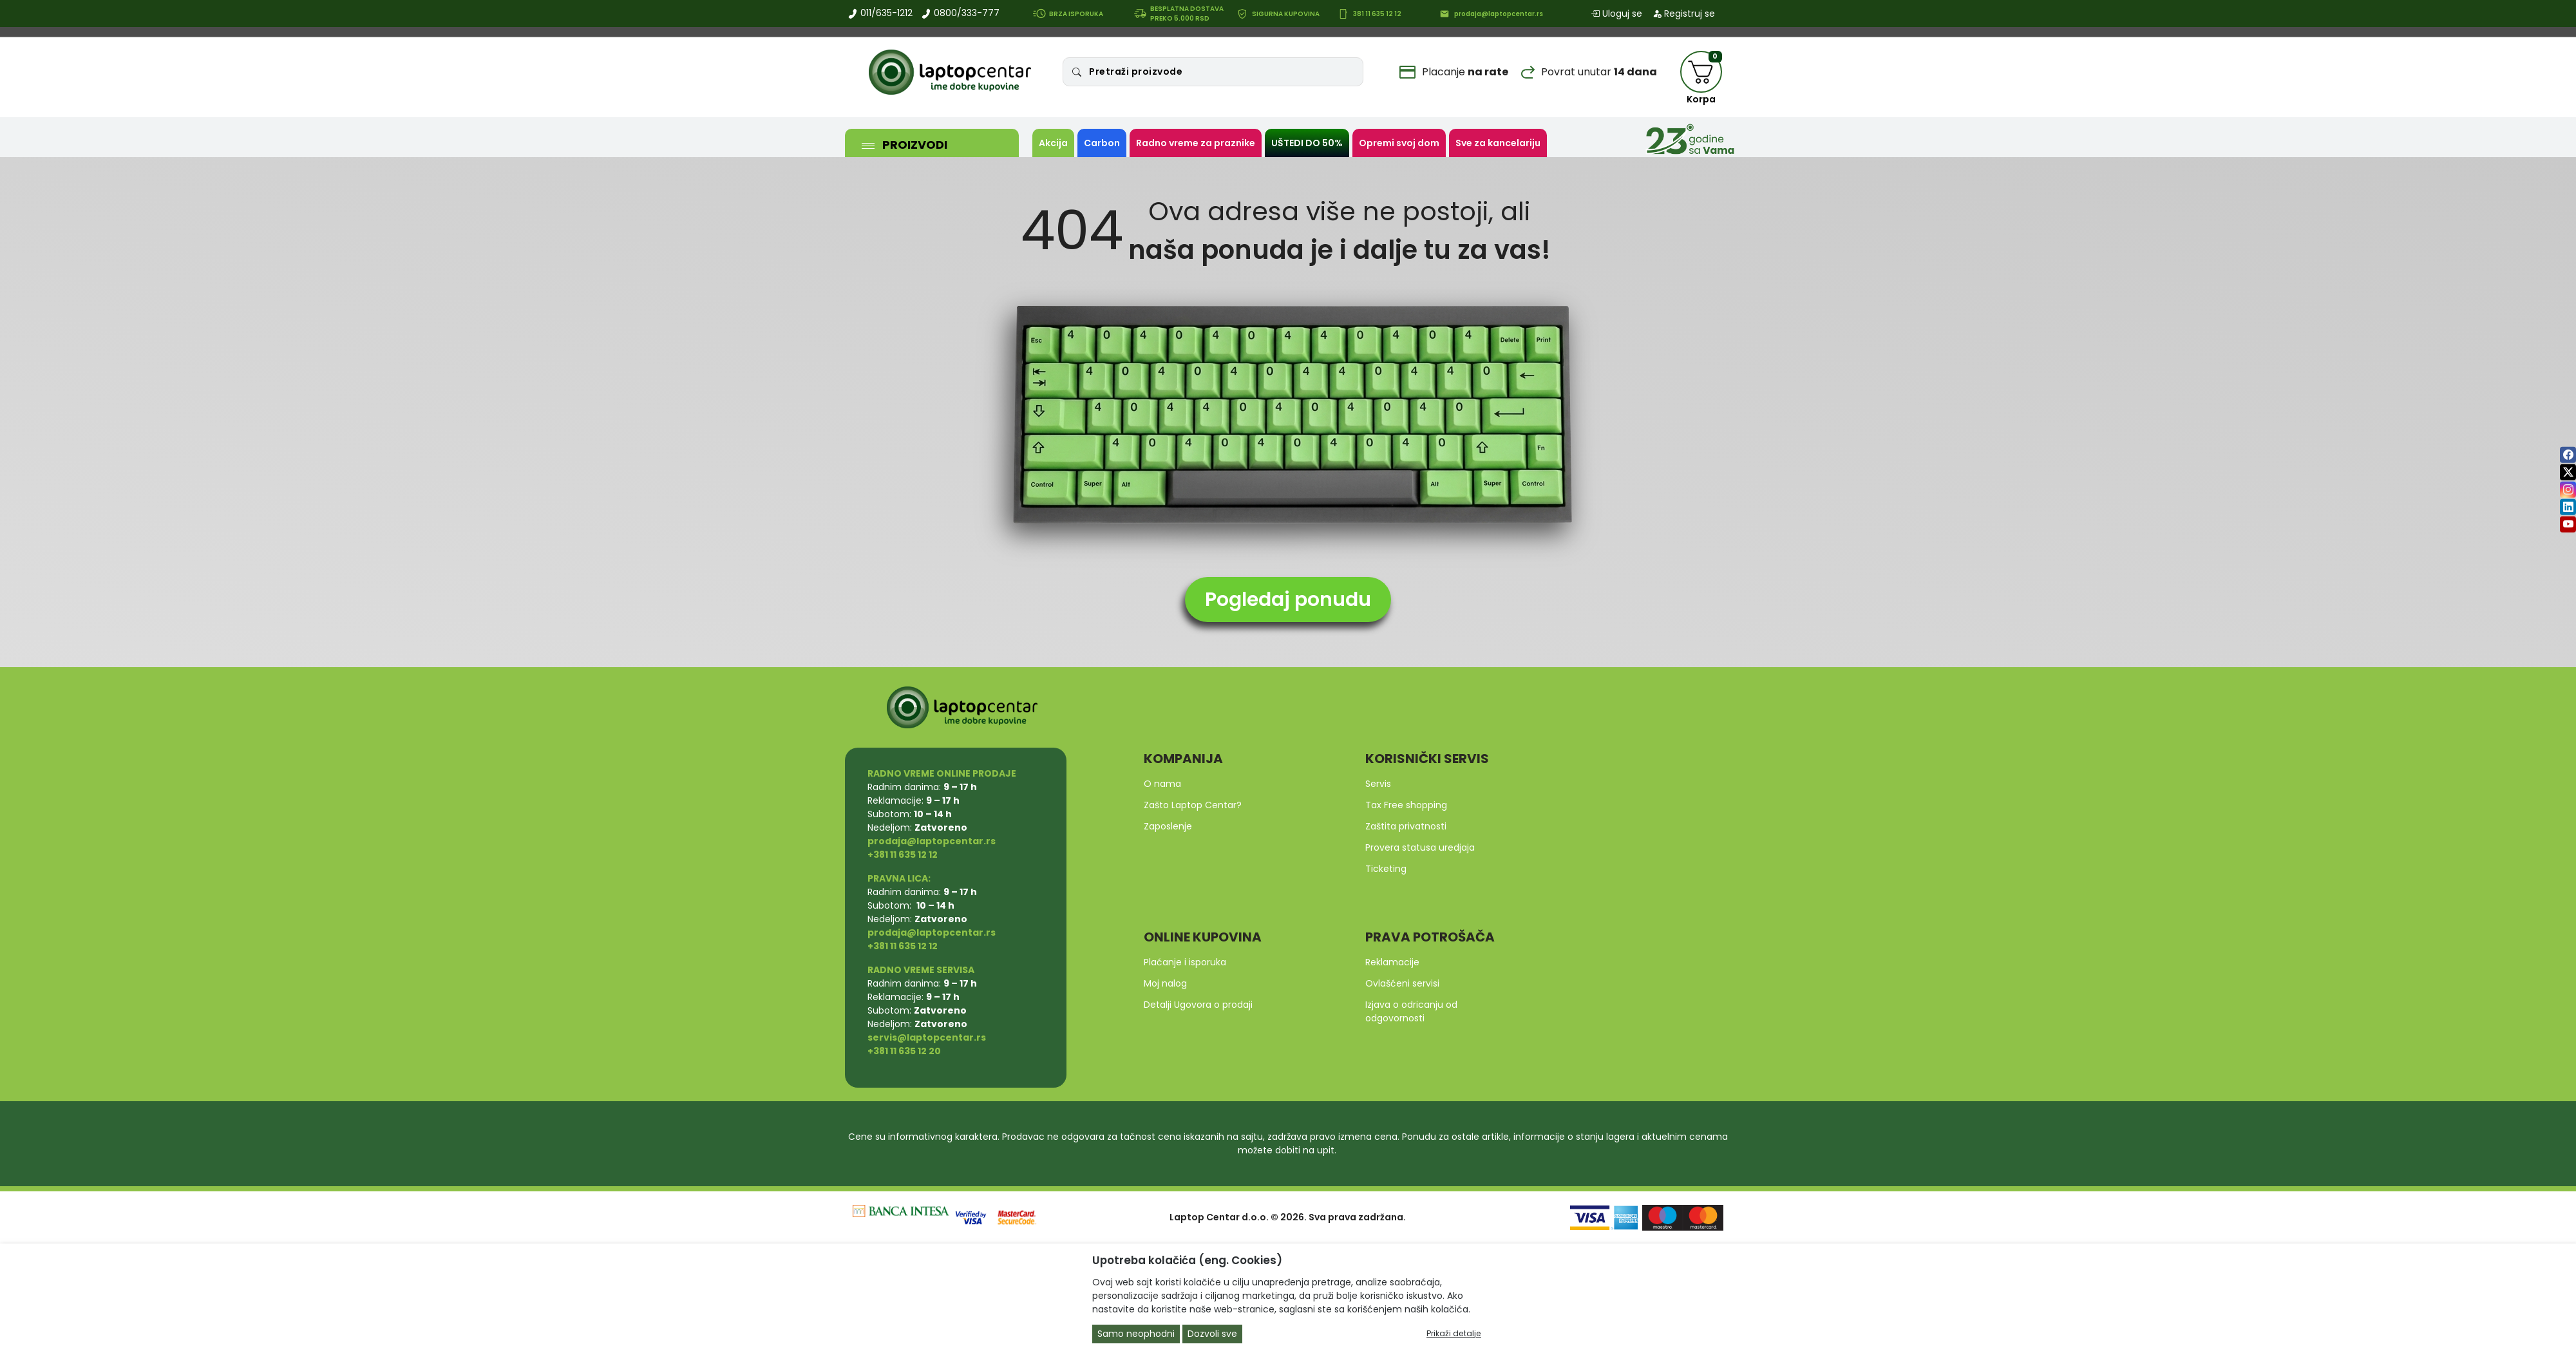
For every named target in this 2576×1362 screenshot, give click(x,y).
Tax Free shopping (1406, 805)
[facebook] (2568, 455)
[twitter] (2568, 472)
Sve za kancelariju (1497, 143)
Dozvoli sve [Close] (1212, 1333)
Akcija (1053, 143)
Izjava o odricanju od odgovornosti (1411, 1011)
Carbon (1102, 143)
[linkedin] (2568, 507)
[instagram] (2568, 490)
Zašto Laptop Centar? (1193, 805)
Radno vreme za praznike (1195, 143)
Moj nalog (1165, 983)
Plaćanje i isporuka (1185, 962)
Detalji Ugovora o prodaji (1198, 1004)
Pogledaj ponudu (1288, 599)
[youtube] (2568, 524)
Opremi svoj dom (1399, 143)
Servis (1378, 783)
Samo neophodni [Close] (1136, 1333)
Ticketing (1385, 868)
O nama (1162, 783)
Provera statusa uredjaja (1420, 847)
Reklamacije (1392, 962)
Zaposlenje (1168, 826)
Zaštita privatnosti (1405, 826)
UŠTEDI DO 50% (1307, 143)
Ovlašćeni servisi (1402, 983)
